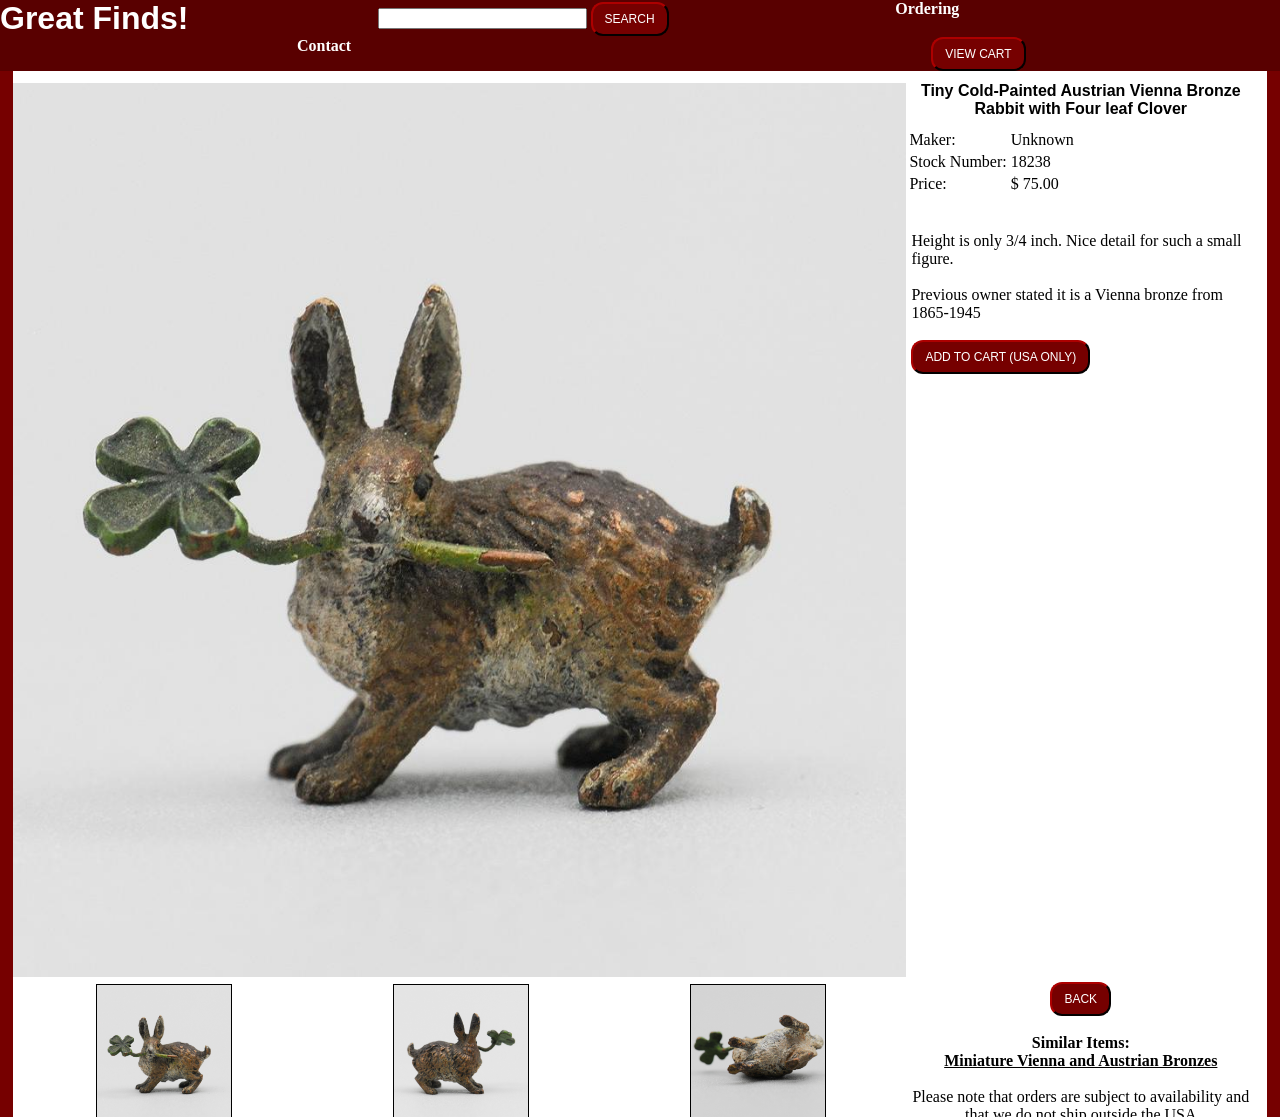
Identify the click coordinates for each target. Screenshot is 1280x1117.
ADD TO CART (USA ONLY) (1000, 357)
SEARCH (630, 19)
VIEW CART (978, 54)
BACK (1080, 999)
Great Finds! (94, 18)
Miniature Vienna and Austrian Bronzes (1080, 1060)
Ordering (927, 8)
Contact (324, 45)
